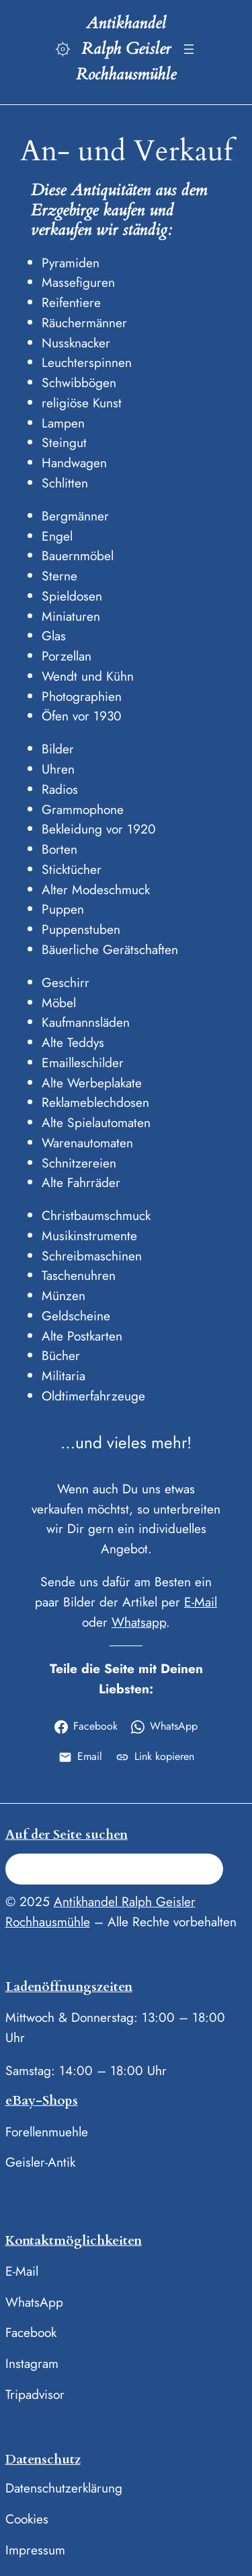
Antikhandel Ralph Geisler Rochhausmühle (126, 49)
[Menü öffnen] (189, 49)
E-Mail (200, 1601)
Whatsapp (139, 1622)
